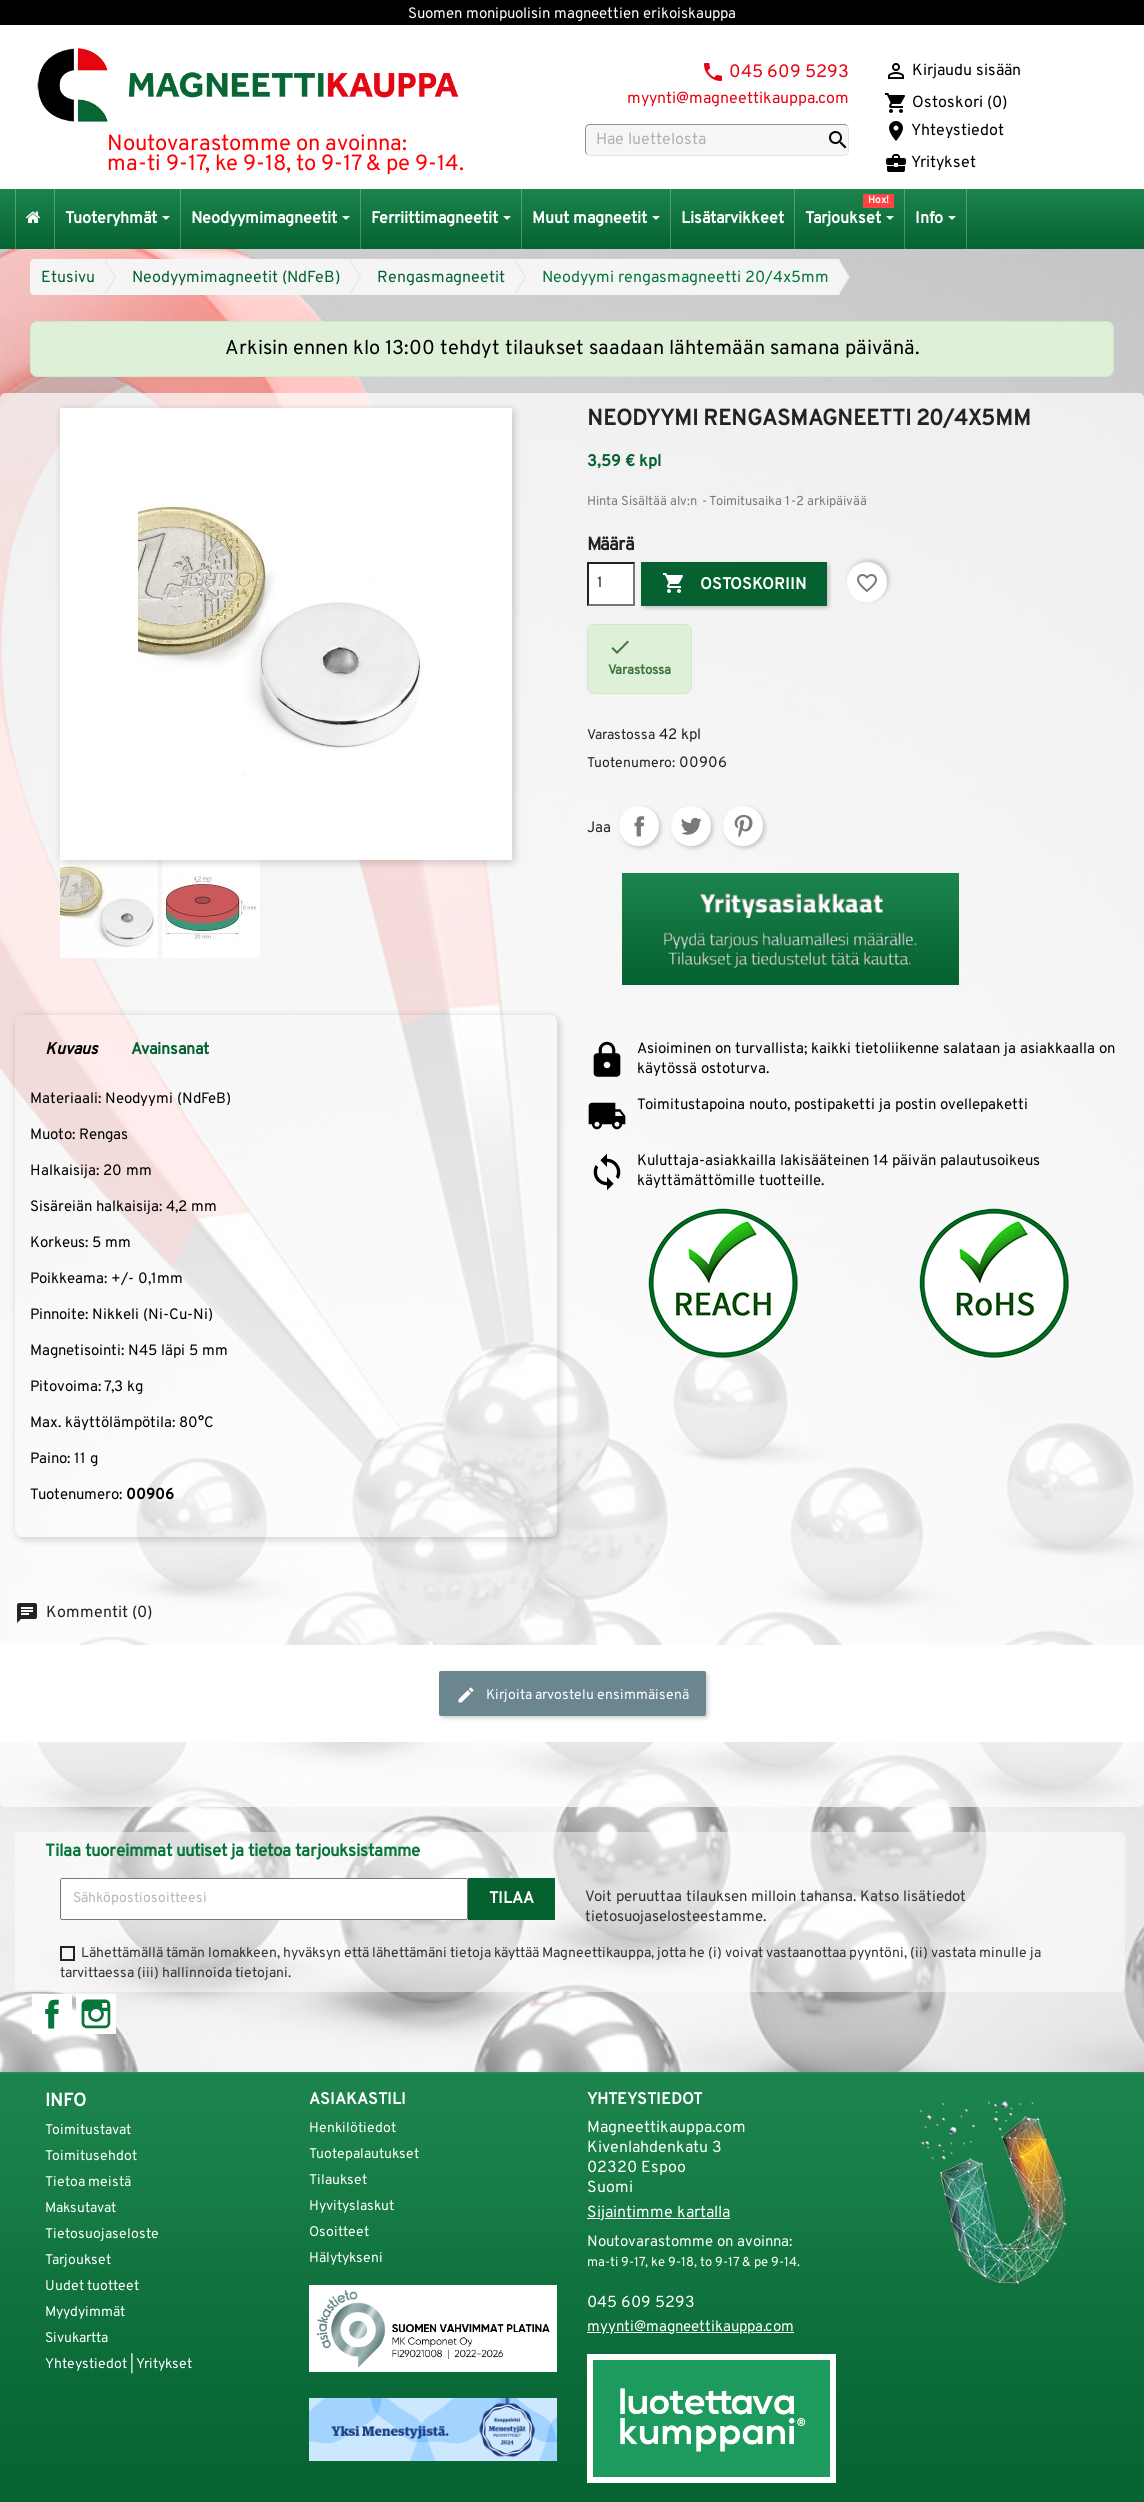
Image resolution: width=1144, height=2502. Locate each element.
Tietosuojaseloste (102, 2234)
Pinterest (743, 826)
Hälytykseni (346, 2258)
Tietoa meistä (88, 2182)
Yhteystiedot (944, 131)
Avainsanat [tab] (170, 1050)
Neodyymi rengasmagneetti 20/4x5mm (685, 278)
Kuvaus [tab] (71, 1050)
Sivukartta (76, 2338)
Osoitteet (339, 2232)
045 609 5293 (789, 72)
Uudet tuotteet (92, 2286)
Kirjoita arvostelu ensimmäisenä (572, 1695)
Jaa (639, 826)
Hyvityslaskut (351, 2206)
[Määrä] (611, 584)
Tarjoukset (78, 2260)
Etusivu (68, 278)
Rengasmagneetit (441, 278)
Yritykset (930, 163)
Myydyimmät (85, 2312)
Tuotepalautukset (364, 2154)
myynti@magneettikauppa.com (738, 99)
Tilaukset (338, 2180)
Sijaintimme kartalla (658, 2213)
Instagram (96, 2014)
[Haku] (717, 140)
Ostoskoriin (734, 584)
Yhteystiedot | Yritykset (118, 2364)
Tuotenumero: (631, 763)
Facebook (52, 2014)
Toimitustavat (88, 2130)
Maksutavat (80, 2208)
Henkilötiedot (352, 2128)
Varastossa (621, 735)
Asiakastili (357, 2100)
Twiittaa (691, 826)
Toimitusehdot (91, 2156)
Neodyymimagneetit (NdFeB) (236, 278)
